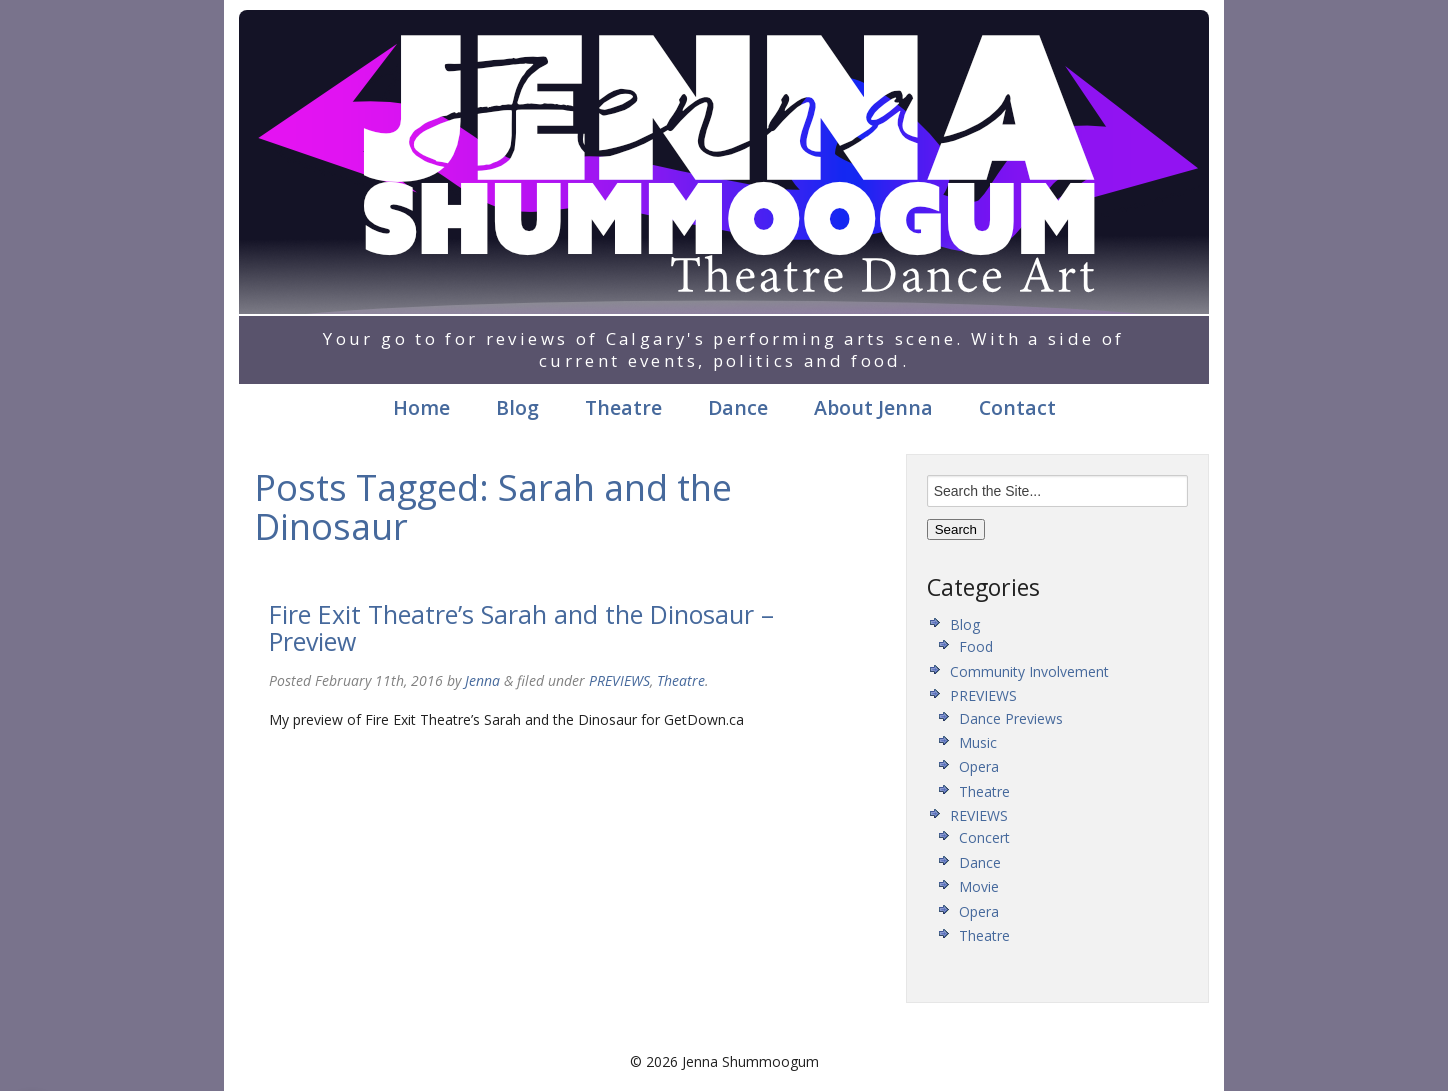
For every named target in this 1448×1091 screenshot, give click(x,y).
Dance (738, 407)
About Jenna (873, 407)
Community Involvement (1029, 671)
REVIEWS (979, 815)
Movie (979, 886)
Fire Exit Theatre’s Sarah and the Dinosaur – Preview (521, 628)
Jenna (482, 680)
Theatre (623, 407)
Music (978, 742)
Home (421, 407)
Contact (1017, 407)
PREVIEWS (619, 680)
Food (976, 646)
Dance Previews (1011, 718)
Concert (984, 837)
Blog (517, 407)
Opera (979, 766)
